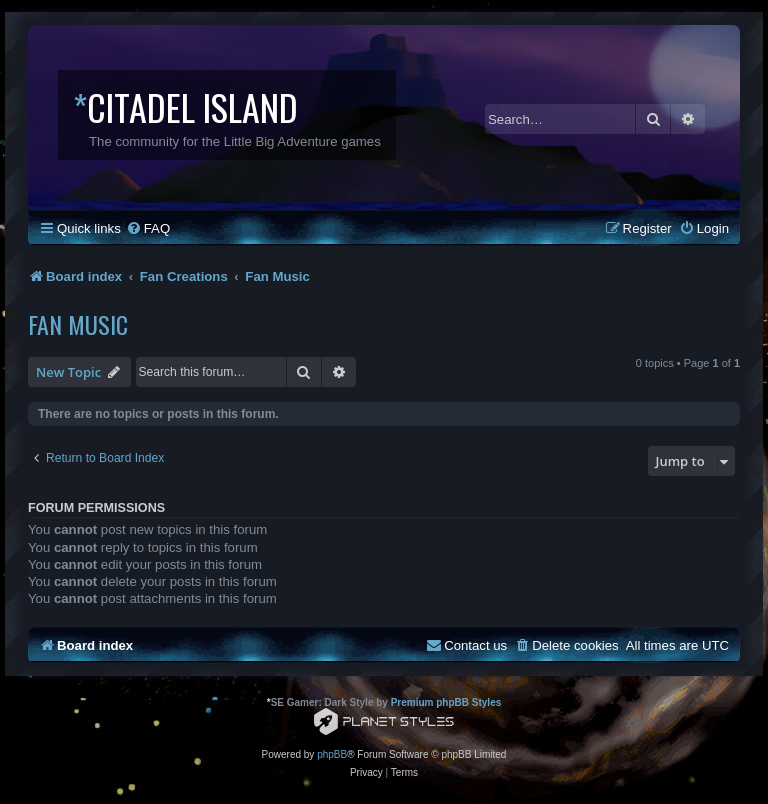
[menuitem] (148, 228)
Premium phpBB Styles (446, 702)
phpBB (332, 754)
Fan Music (78, 324)
